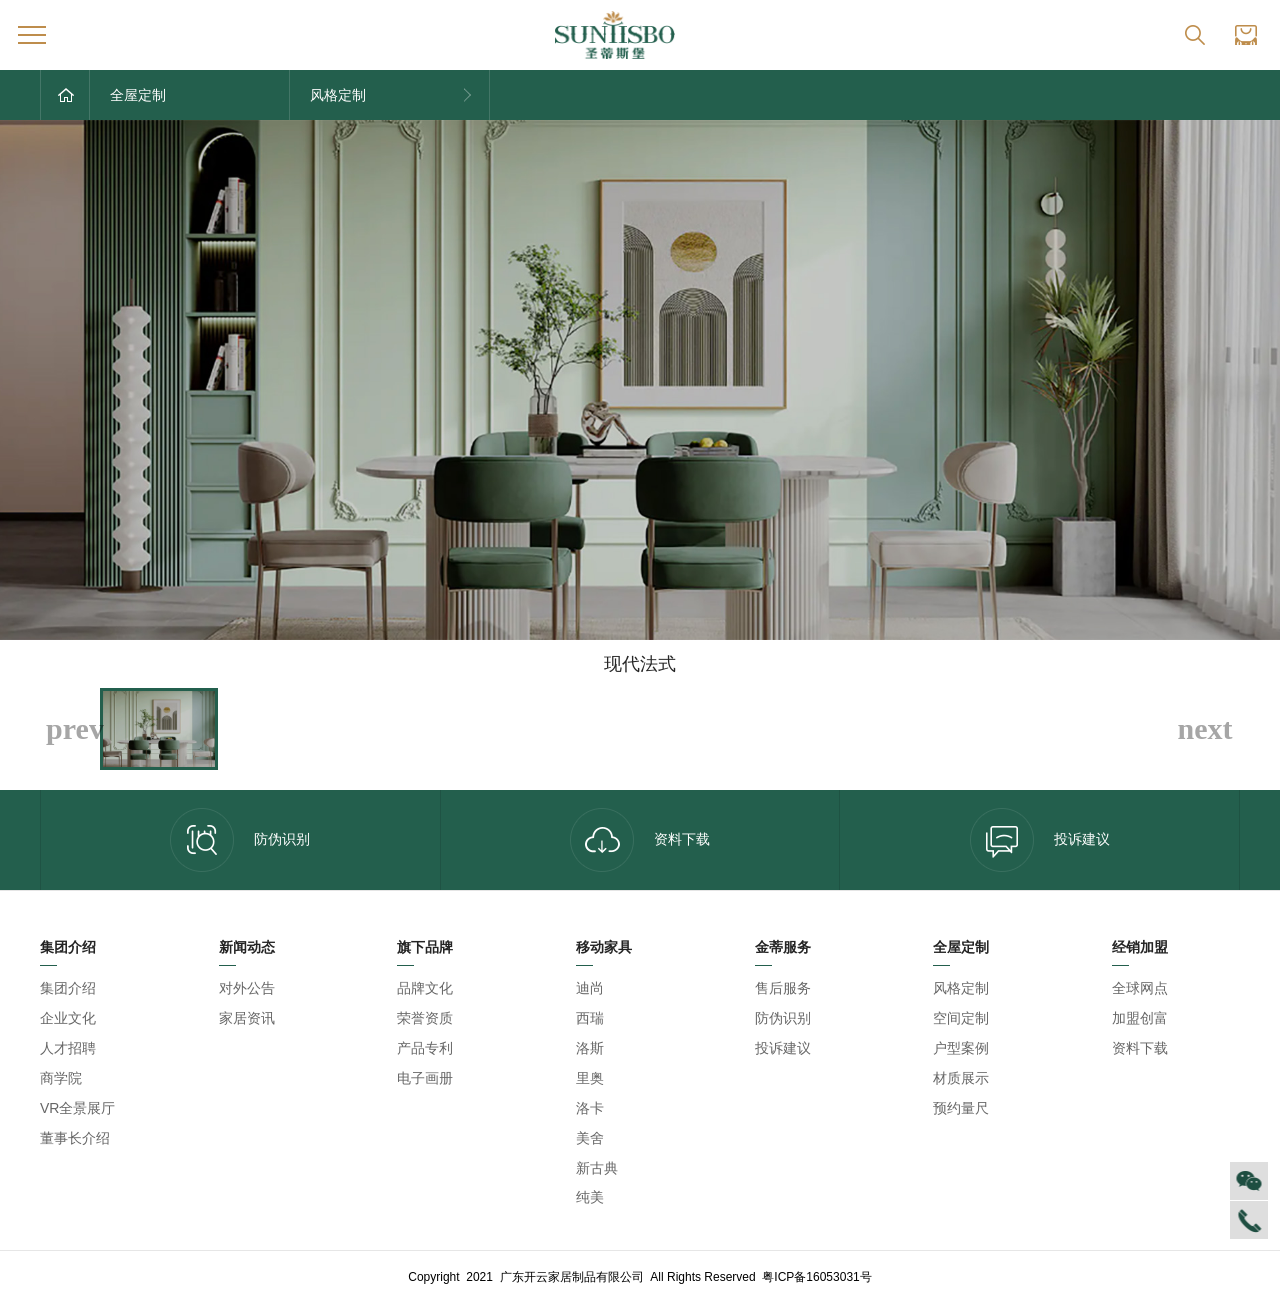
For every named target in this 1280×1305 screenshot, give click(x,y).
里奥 (590, 1078)
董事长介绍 (75, 1138)
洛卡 (590, 1108)
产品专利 (425, 1048)
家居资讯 (247, 1018)
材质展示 (961, 1078)
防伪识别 (240, 840)
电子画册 (425, 1078)
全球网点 (1140, 988)
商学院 (61, 1078)
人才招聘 (68, 1048)
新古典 (597, 1168)
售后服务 (783, 988)
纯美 (590, 1197)
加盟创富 (1140, 1018)
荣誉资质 (425, 1018)
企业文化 (68, 1018)
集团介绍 (68, 988)
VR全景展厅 (77, 1108)
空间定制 (961, 1018)
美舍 (590, 1138)
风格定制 (961, 988)
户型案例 (961, 1048)
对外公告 (247, 988)
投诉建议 (1040, 840)
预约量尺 (961, 1108)
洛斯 (590, 1048)
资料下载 (640, 840)
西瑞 (590, 1018)
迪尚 (590, 988)
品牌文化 (425, 988)
